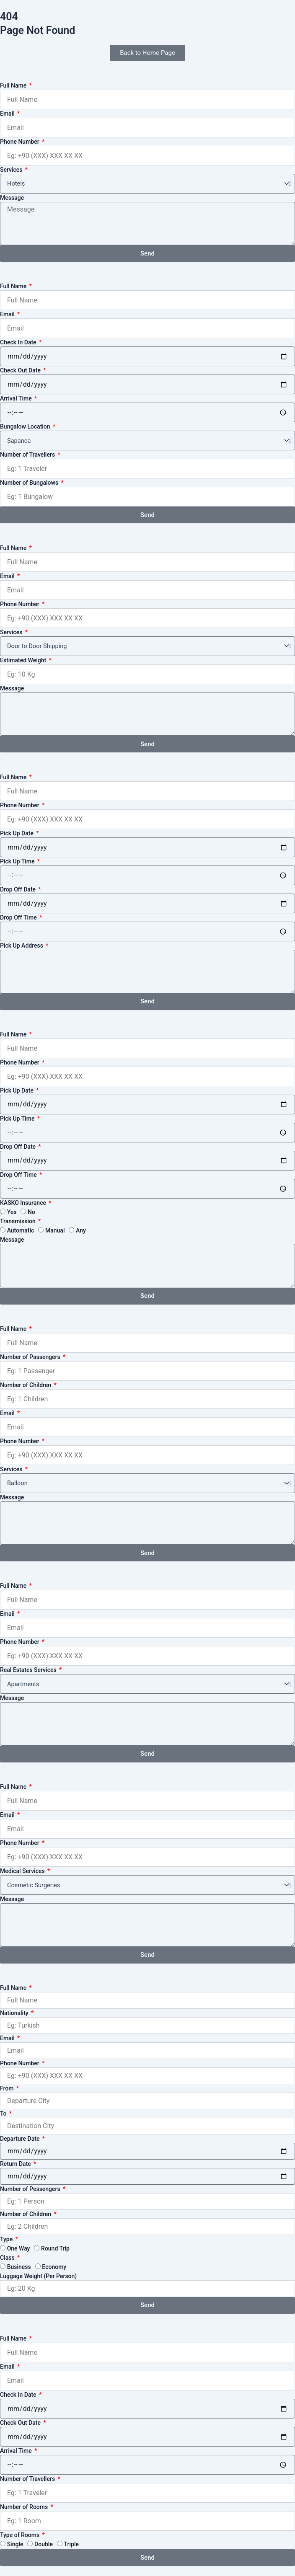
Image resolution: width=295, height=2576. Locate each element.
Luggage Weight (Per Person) (38, 2276)
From (7, 2088)
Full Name (14, 85)
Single (15, 2544)
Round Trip (55, 2248)
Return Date (16, 2163)
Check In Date (19, 342)
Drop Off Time (19, 917)
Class (8, 2257)
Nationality (15, 2013)
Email (8, 113)
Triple (71, 2544)
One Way (18, 2248)
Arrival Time (16, 398)
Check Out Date (21, 370)
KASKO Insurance (23, 1202)
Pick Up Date (17, 833)
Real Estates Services (29, 1670)
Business (19, 2266)
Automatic (20, 1230)
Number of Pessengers (31, 2189)
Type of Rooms (20, 2535)
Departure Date (20, 2138)
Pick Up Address (22, 945)
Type (7, 2239)
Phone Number (20, 141)
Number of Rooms (24, 2507)
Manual (55, 1230)
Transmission (18, 1221)
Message (12, 197)
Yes (12, 1212)
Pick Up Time (18, 861)
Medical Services (23, 1871)
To (4, 2113)
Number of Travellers (28, 454)
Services (12, 169)
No (31, 1212)
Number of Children (26, 1385)
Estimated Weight (24, 660)
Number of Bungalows (30, 482)
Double (43, 2544)
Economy (54, 2266)
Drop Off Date (18, 889)
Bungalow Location (26, 426)
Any (81, 1230)
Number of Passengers (31, 1357)
